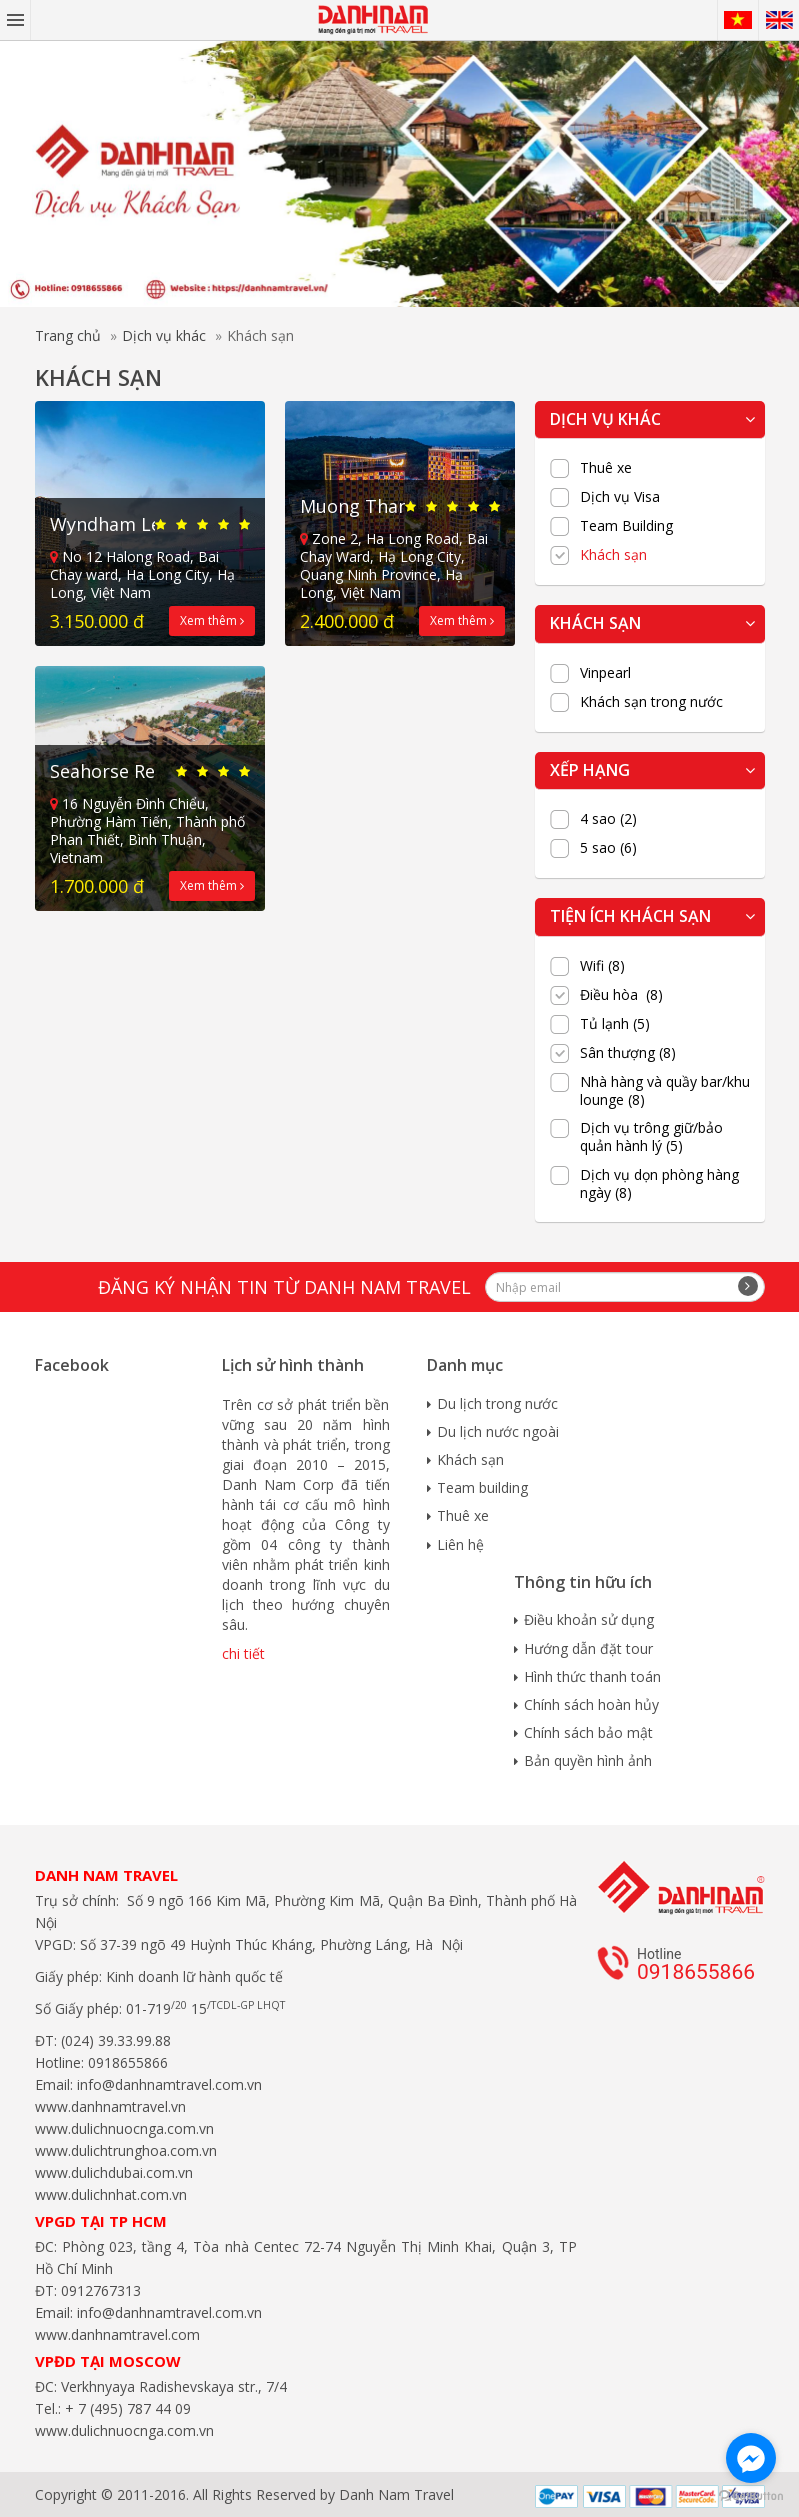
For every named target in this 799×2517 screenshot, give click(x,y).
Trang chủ (68, 335)
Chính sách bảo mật (588, 1732)
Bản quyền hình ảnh (588, 1760)
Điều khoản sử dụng (589, 1619)
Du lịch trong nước (497, 1403)
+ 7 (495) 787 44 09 (126, 2408)
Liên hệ (460, 1544)
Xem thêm (212, 620)
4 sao (608, 819)
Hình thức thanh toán (592, 1676)
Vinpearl (605, 673)
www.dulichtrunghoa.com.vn (126, 2150)
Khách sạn (613, 555)
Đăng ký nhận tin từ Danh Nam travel (284, 1287)
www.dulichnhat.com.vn (111, 2194)
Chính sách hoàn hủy (591, 1704)
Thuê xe (606, 468)
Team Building (626, 526)
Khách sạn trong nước (651, 702)
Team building (482, 1487)
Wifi (602, 966)
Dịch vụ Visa (620, 497)
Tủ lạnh (615, 1024)
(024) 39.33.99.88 (116, 2040)
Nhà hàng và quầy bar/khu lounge (665, 1091)
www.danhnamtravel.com (117, 2334)
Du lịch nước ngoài (498, 1431)
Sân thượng (628, 1053)
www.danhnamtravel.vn (110, 2106)
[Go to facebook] (751, 2458)
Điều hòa (621, 995)
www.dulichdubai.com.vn (114, 2172)
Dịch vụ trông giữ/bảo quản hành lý (651, 1137)
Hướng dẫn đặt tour (588, 1648)
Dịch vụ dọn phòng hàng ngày (659, 1184)
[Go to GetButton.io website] (751, 2496)
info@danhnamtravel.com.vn (167, 2084)
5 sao (608, 848)
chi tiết (243, 1653)
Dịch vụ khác (164, 335)
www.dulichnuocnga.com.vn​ (124, 2128)
